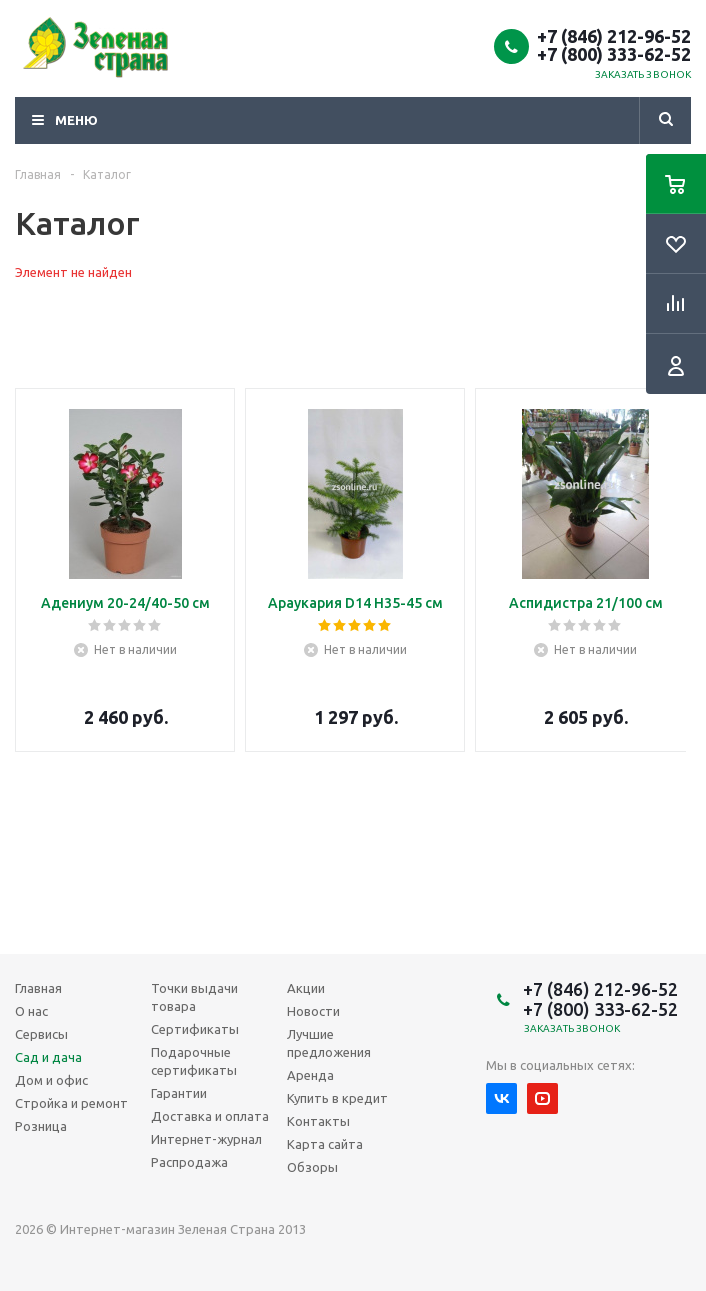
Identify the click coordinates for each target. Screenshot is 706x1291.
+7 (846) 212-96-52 (614, 36)
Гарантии (179, 1093)
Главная (38, 988)
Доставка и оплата (210, 1116)
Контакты (318, 1121)
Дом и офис (51, 1080)
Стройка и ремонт (71, 1103)
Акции (306, 988)
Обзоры (312, 1167)
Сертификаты (195, 1029)
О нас (31, 1011)
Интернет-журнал (206, 1139)
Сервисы (41, 1034)
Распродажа (189, 1162)
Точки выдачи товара (194, 997)
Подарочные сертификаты (194, 1061)
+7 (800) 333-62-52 (614, 54)
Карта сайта (325, 1144)
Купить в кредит (337, 1098)
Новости (313, 1011)
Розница (41, 1126)
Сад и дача (48, 1057)
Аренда (310, 1075)
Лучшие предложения (329, 1043)
